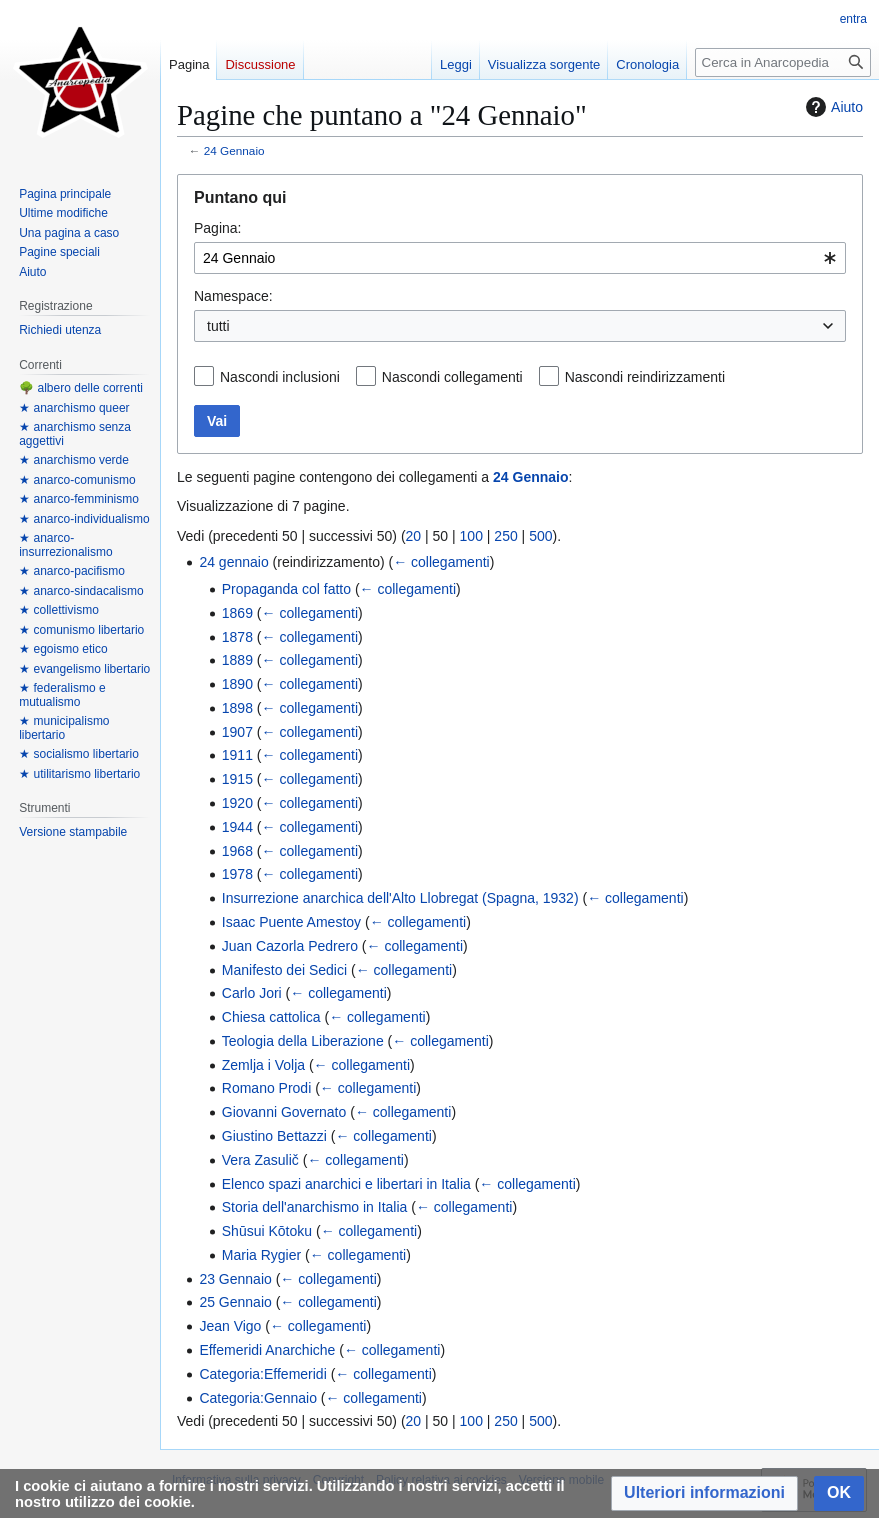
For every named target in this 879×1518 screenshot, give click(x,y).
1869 (237, 613)
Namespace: (233, 296)
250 (505, 536)
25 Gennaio (235, 1302)
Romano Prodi (267, 1088)
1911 (237, 755)
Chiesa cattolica (271, 1017)
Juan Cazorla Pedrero (290, 946)
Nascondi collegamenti (452, 377)
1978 (237, 874)
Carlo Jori (252, 993)
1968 (237, 851)
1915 (237, 779)
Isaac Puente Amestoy (291, 922)
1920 (237, 803)
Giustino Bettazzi (274, 1136)
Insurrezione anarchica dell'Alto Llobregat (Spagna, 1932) (400, 898)
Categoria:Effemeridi (262, 1374)
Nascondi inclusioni (280, 377)
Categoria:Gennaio (258, 1398)
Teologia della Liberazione (303, 1041)
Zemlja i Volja (263, 1065)
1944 (237, 827)
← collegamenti (441, 562)
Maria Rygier (261, 1255)
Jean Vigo (230, 1326)
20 (414, 536)
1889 (237, 660)
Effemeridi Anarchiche (267, 1350)
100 (471, 536)
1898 (237, 708)
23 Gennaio (235, 1279)
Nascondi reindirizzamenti (645, 377)
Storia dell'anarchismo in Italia (315, 1207)
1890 (237, 684)
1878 (237, 637)
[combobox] (520, 258)
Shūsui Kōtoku (267, 1231)
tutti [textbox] (218, 326)
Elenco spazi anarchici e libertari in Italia (346, 1184)
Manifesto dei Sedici (284, 970)
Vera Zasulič (260, 1160)
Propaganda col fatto (286, 589)
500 (540, 536)
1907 (237, 732)
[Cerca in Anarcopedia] (783, 62)
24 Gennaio (234, 150)
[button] (704, 1493)
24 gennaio (233, 562)
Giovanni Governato (284, 1112)
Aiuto (832, 107)
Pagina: (217, 228)
